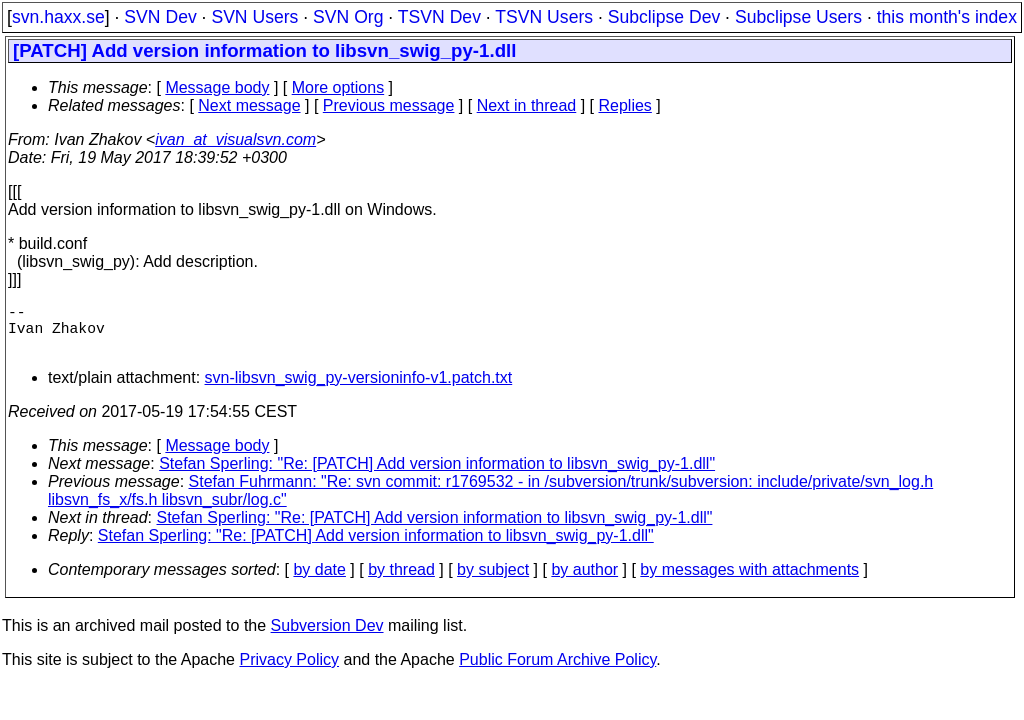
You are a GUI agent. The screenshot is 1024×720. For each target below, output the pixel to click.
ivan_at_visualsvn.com (235, 139)
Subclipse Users (798, 17)
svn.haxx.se (58, 17)
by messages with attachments (749, 581)
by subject (493, 581)
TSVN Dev (439, 17)
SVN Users (254, 17)
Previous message (389, 105)
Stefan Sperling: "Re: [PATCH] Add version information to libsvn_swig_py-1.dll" (437, 475)
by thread (401, 581)
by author (584, 581)
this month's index (947, 17)
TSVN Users (544, 17)
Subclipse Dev (664, 17)
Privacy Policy (289, 671)
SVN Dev (160, 17)
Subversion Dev (327, 637)
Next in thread (527, 105)
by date (319, 581)
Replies (625, 105)
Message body (217, 87)
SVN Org (348, 17)
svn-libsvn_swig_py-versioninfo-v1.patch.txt (359, 389)
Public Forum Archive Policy (557, 671)
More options (338, 87)
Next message (249, 105)
